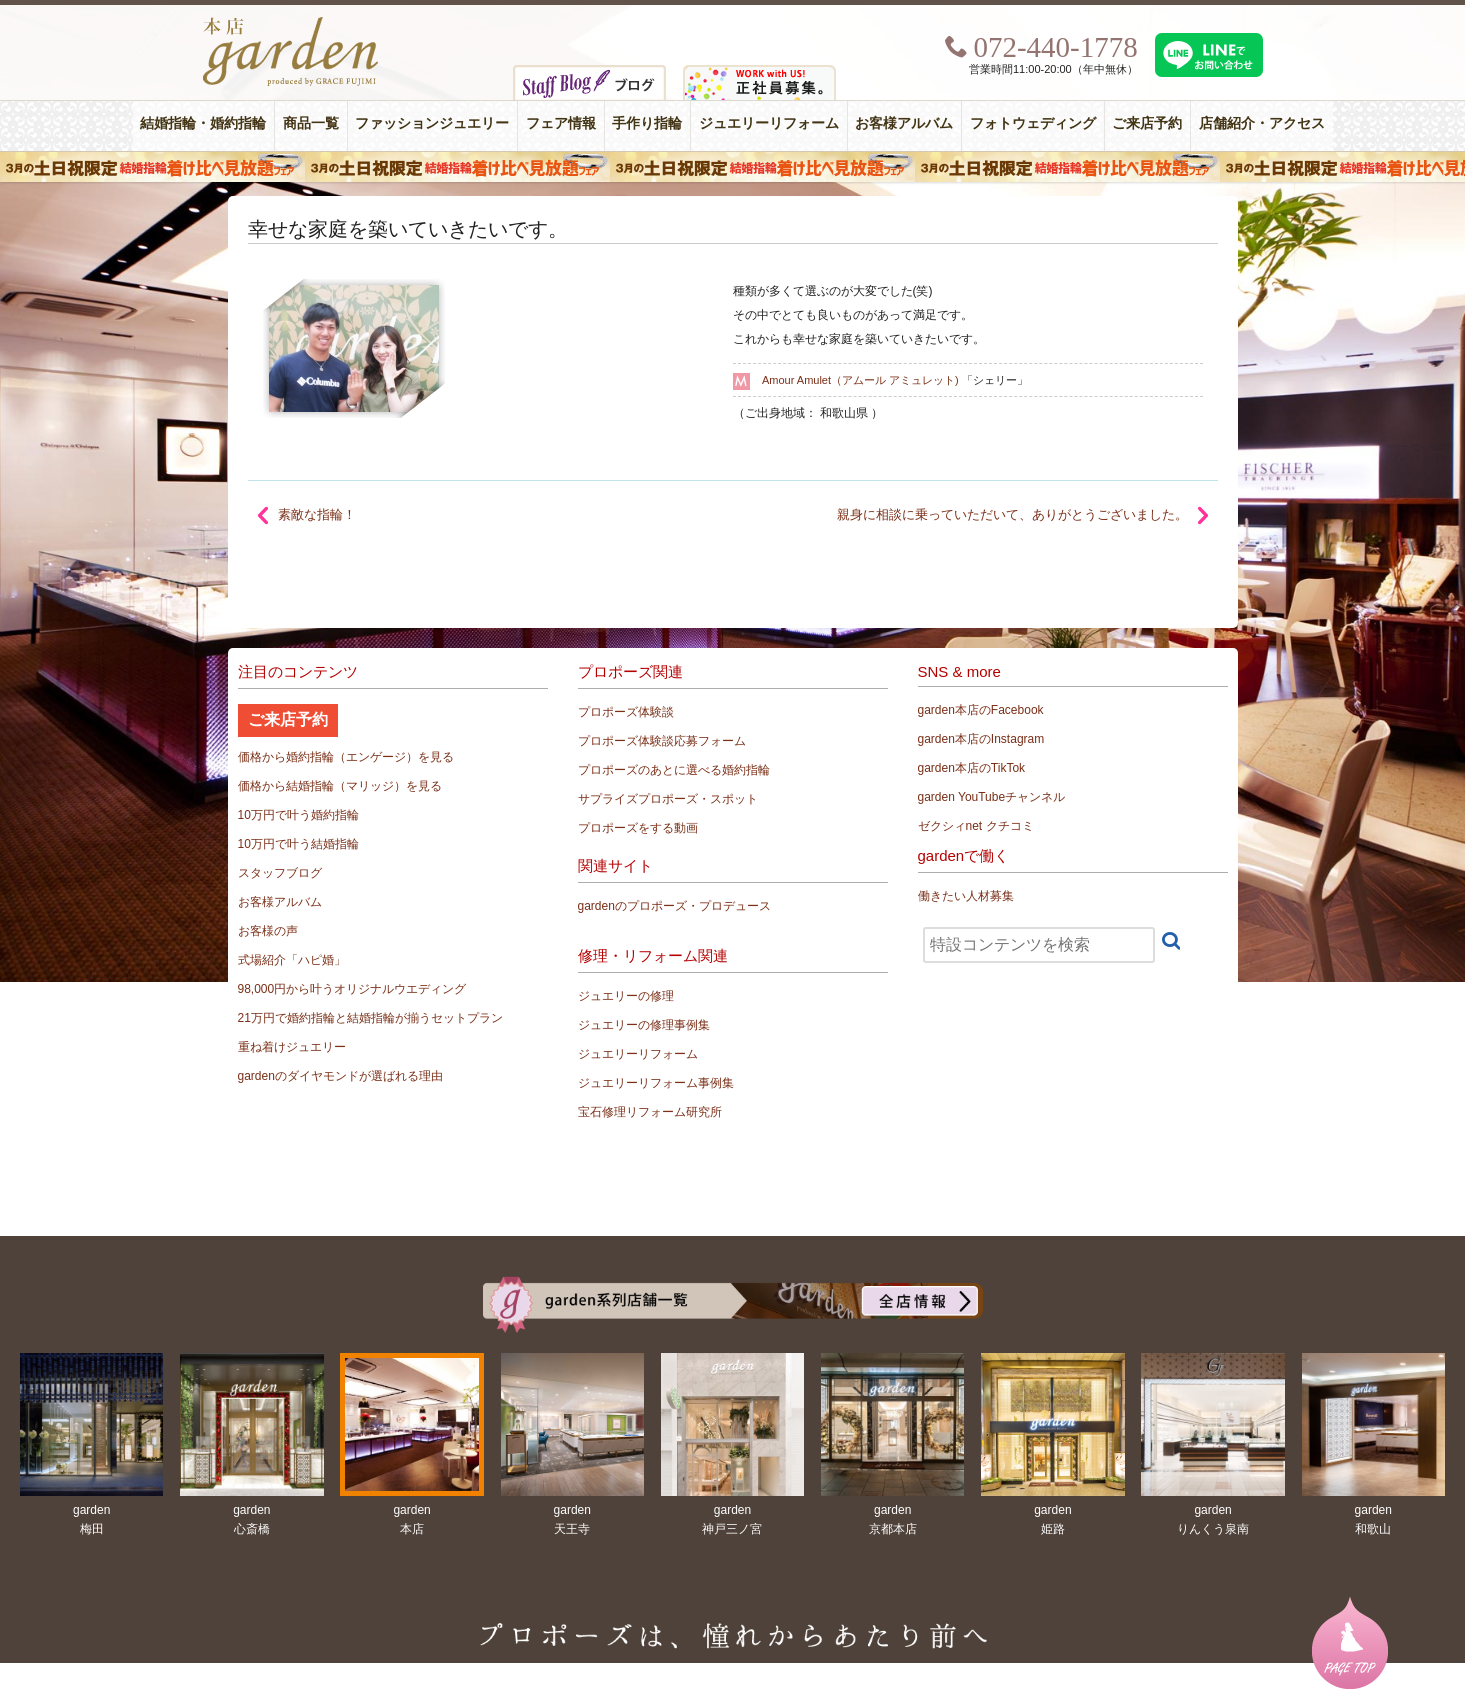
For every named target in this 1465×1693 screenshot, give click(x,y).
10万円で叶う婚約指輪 (298, 815)
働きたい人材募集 (966, 896)
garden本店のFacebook (981, 710)
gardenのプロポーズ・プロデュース (674, 906)
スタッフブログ (280, 873)
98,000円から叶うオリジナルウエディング (352, 989)
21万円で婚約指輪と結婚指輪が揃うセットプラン (370, 1018)
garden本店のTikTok (972, 768)
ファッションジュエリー (432, 123)
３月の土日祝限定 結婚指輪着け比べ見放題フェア (732, 167)
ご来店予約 (1147, 123)
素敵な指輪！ (317, 514)
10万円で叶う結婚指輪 (298, 844)
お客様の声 (268, 931)
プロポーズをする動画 (638, 828)
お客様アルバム (904, 123)
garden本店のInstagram (981, 739)
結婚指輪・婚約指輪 (203, 123)
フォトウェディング (1033, 123)
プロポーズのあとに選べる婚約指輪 (674, 770)
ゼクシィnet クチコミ (976, 826)
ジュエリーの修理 (626, 996)
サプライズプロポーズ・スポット (668, 799)
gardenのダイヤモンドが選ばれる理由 (340, 1076)
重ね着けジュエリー (292, 1047)
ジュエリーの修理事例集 (644, 1025)
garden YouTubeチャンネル (992, 797)
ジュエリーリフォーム (769, 123)
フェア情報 (561, 123)
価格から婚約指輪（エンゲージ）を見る (346, 757)
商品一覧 (311, 123)
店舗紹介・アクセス (1262, 123)
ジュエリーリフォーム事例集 (656, 1083)
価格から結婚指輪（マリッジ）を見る (340, 786)
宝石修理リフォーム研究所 (650, 1112)
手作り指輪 (647, 123)
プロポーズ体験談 (626, 712)
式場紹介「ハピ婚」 (292, 960)
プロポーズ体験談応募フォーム (662, 741)
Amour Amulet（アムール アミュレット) (860, 380)
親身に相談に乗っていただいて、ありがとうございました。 (1012, 514)
